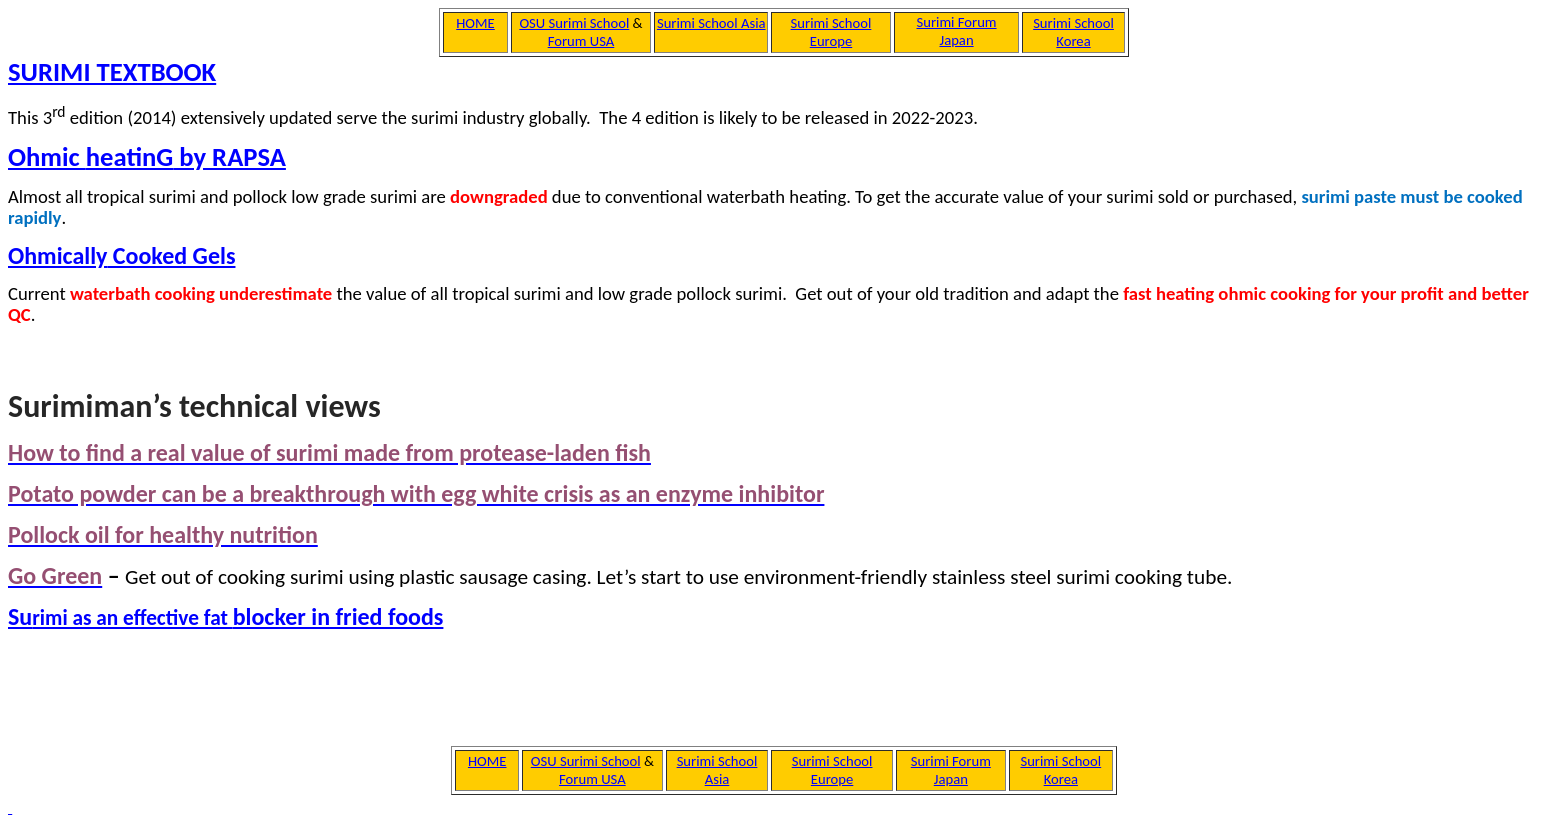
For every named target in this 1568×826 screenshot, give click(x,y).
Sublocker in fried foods (225, 616)
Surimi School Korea (1060, 770)
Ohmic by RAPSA (147, 157)
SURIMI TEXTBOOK (112, 72)
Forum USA (592, 779)
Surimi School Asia (717, 770)
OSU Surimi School (586, 761)
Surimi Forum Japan (951, 770)
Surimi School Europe (832, 770)
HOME (487, 761)
